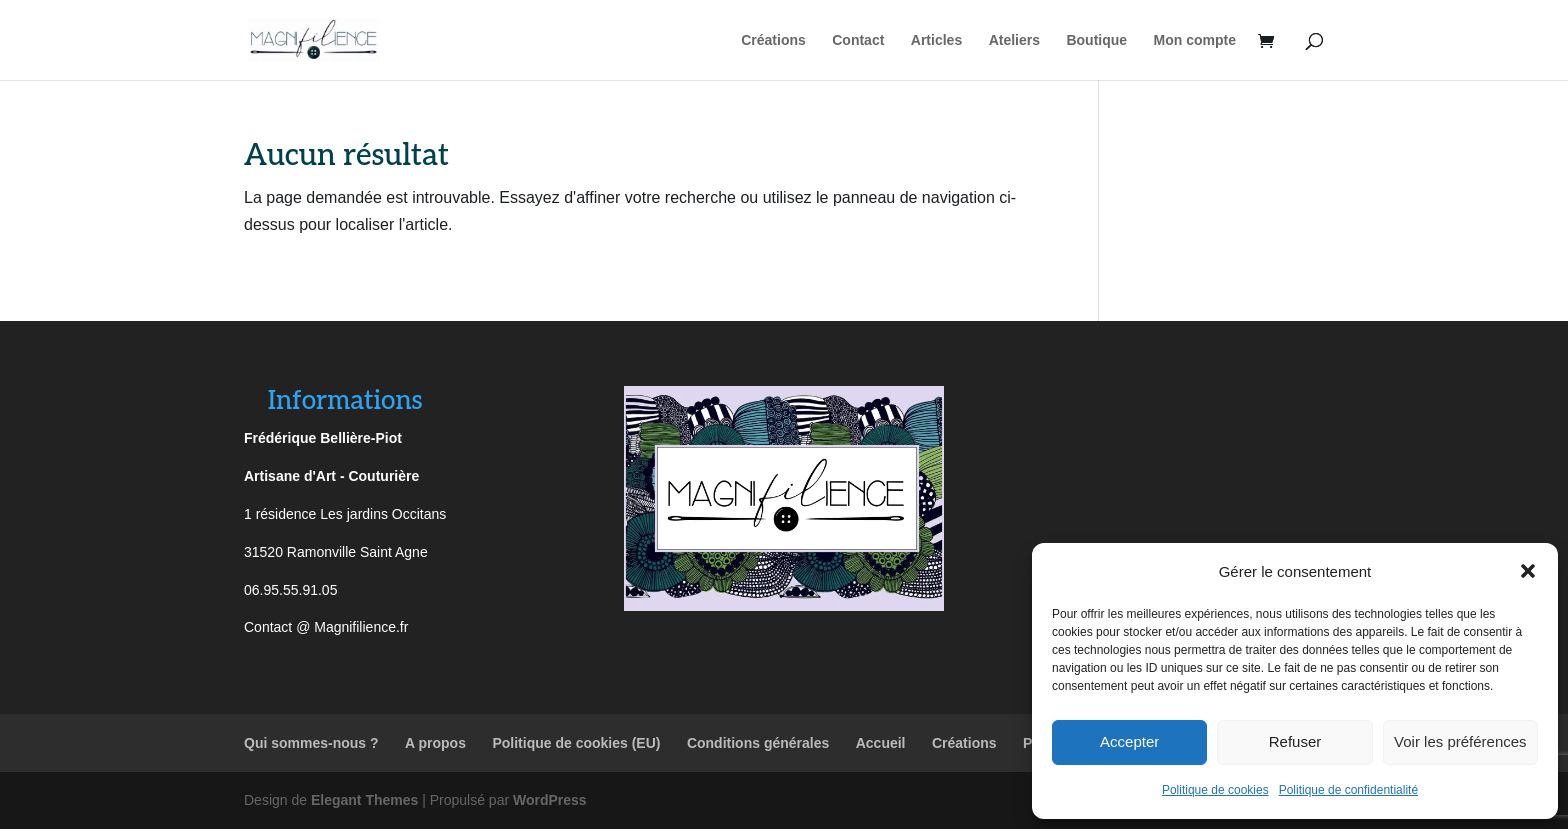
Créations (773, 40)
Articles (936, 40)
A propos (435, 743)
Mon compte (1195, 40)
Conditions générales (758, 743)
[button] (1528, 571)
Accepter (1129, 741)
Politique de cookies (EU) (576, 743)
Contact (858, 40)
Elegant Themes (364, 800)
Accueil (881, 743)
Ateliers (1014, 40)
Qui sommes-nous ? (311, 743)
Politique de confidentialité (1348, 790)
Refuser (1295, 741)
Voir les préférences (1460, 741)
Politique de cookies (1215, 790)
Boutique (1096, 40)
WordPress (550, 800)
